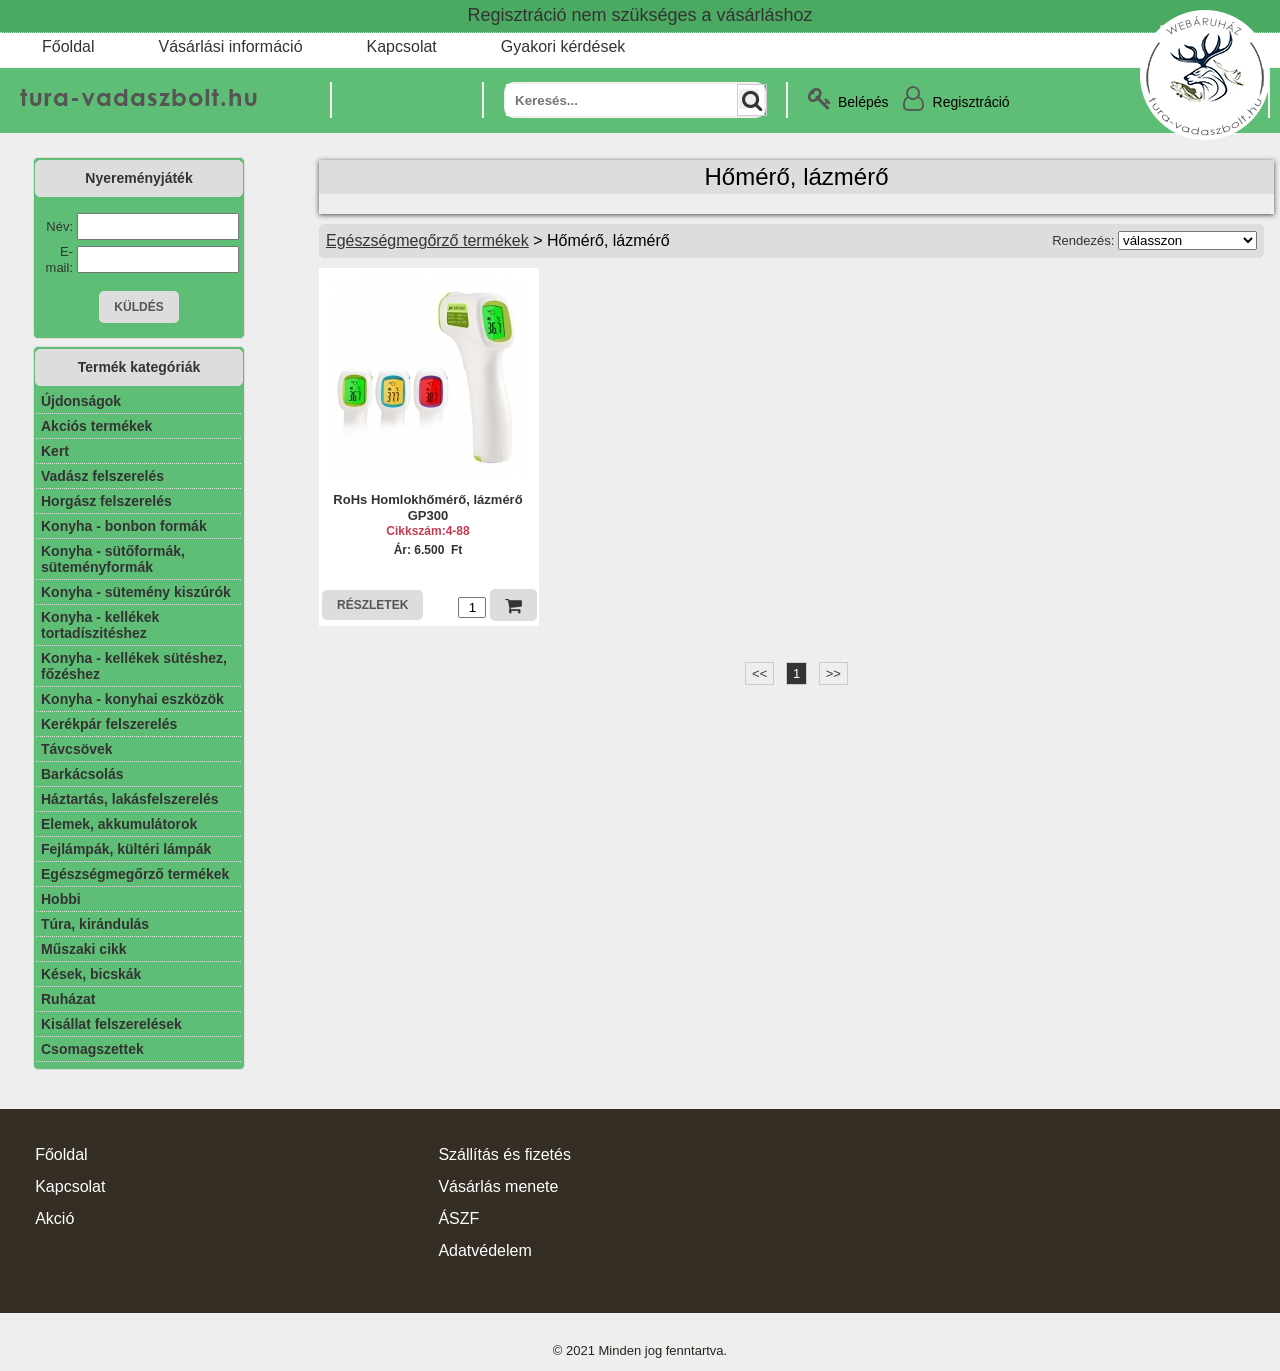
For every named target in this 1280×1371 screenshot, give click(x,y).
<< (759, 673)
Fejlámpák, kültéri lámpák (126, 849)
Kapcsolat (402, 46)
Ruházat (68, 999)
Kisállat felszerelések (111, 1024)
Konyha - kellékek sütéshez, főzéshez (134, 666)
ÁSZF (458, 1218)
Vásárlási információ (230, 46)
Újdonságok (81, 401)
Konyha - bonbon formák (124, 526)
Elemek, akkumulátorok (119, 824)
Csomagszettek (92, 1049)
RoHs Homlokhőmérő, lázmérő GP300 (427, 507)
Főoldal (68, 46)
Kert (55, 451)
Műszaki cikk (84, 949)
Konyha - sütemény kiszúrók (136, 592)
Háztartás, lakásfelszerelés (129, 799)
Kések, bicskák (91, 974)
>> (833, 673)
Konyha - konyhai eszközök (132, 699)
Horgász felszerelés (106, 501)
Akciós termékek (96, 426)
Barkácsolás (82, 774)
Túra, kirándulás (95, 924)
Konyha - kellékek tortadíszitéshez (100, 625)
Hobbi (61, 899)
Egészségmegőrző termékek (135, 874)
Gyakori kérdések (563, 46)
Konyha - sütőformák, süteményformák (113, 559)
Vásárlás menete (498, 1186)
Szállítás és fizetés (504, 1154)
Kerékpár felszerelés (109, 724)
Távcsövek (77, 749)
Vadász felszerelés (102, 476)
